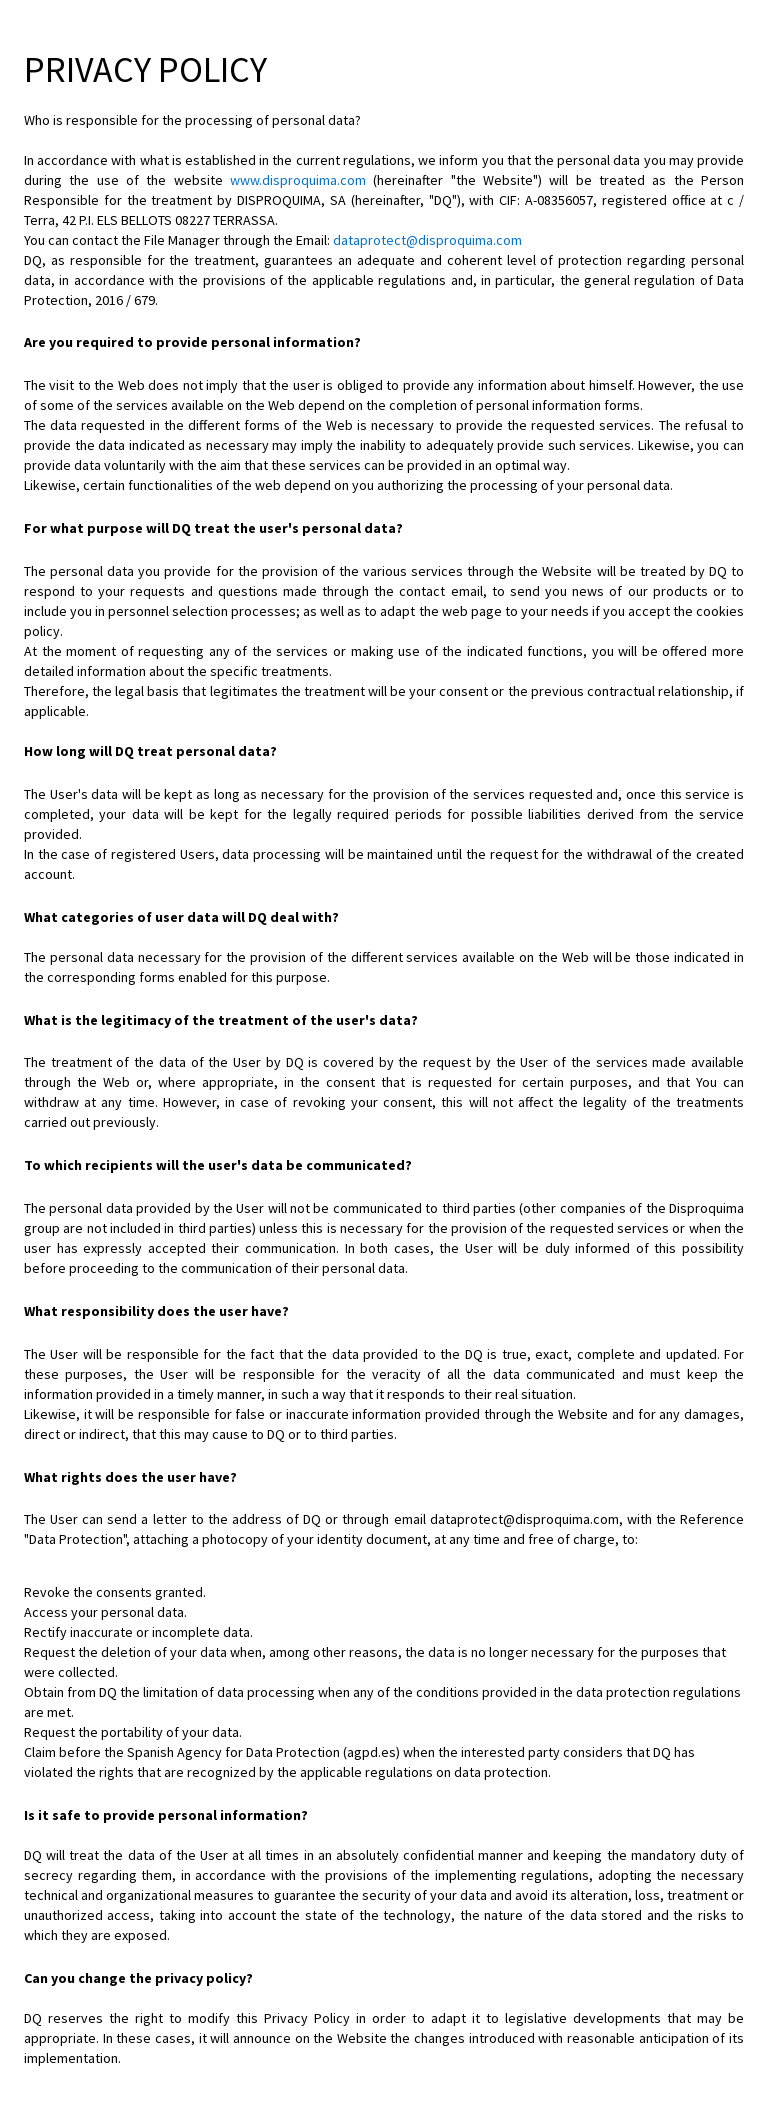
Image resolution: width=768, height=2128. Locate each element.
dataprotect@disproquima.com (427, 240)
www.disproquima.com (298, 180)
